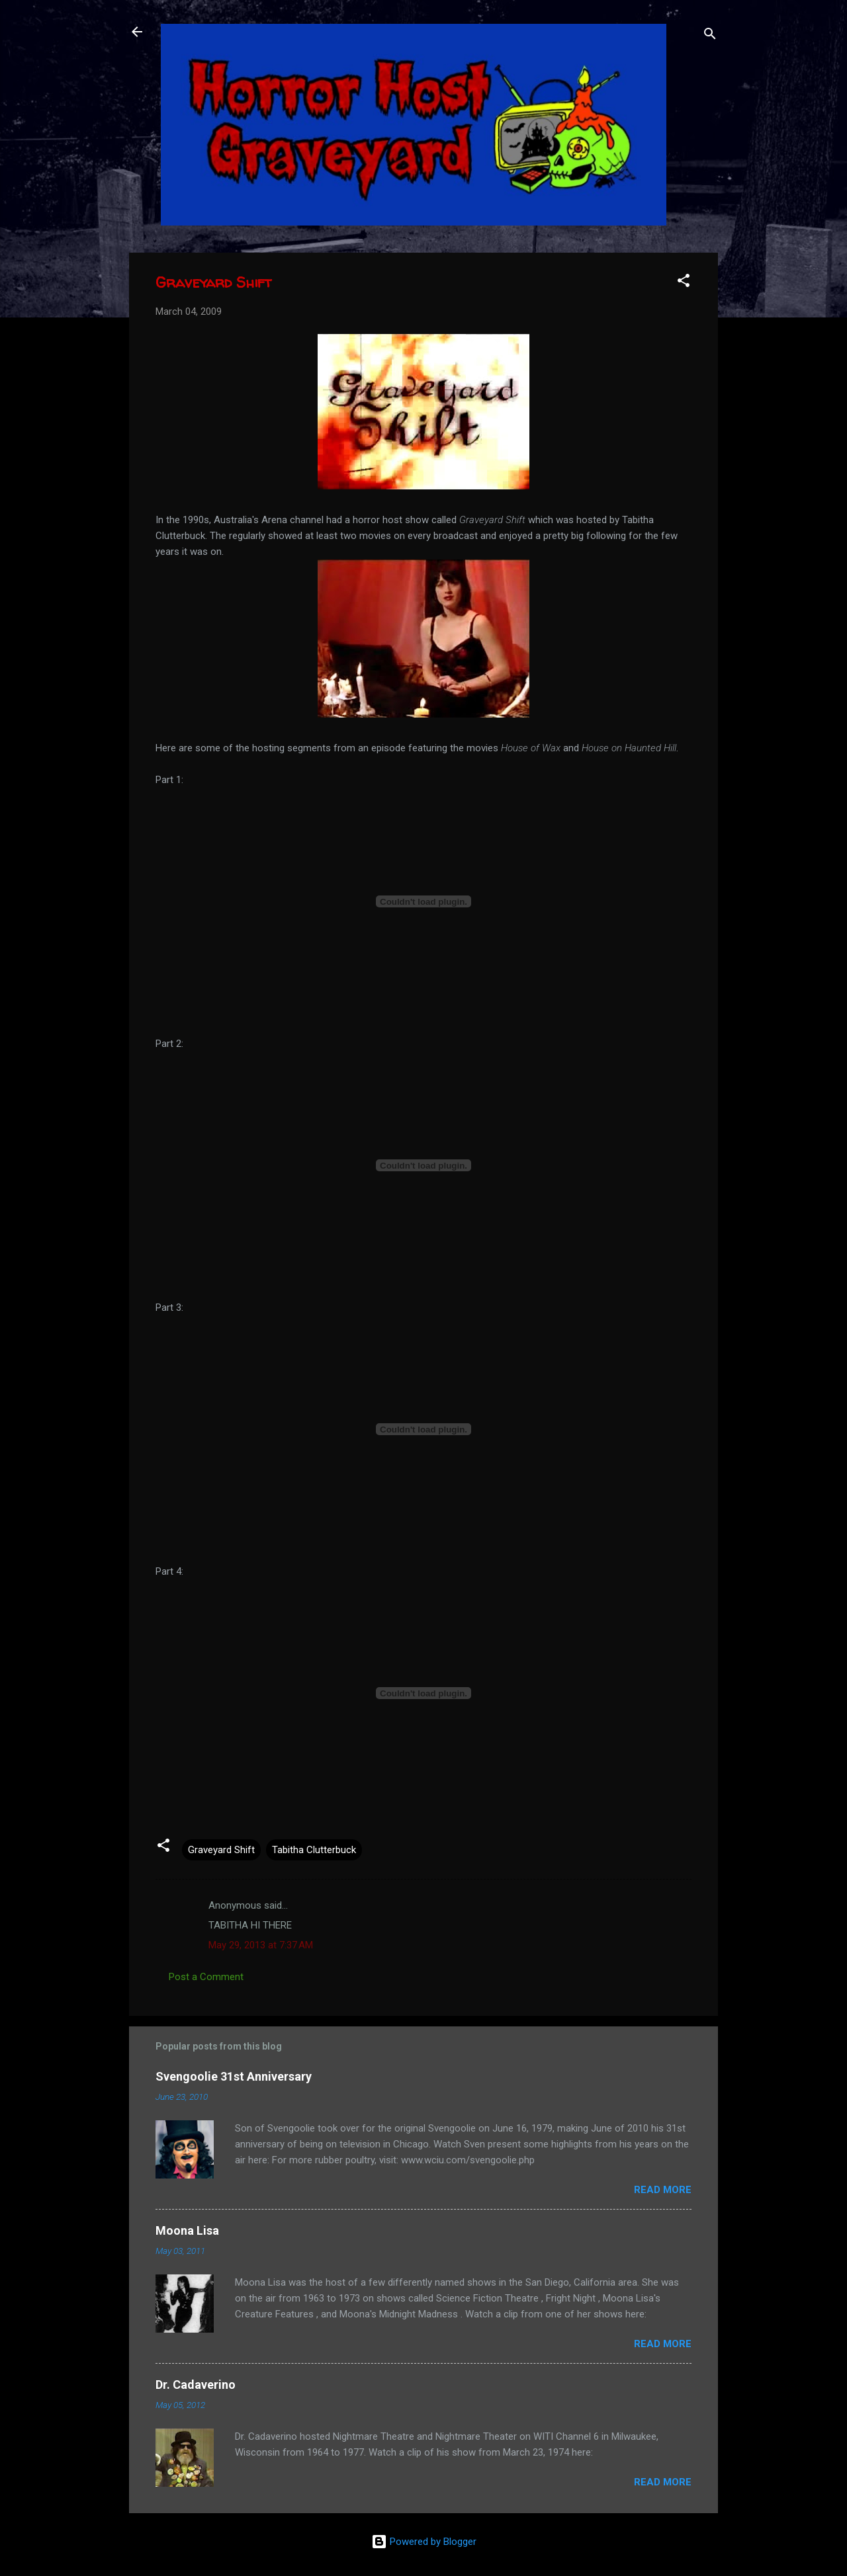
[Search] (710, 36)
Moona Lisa (187, 2230)
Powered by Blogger (423, 2542)
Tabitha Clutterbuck (314, 1850)
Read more (662, 2190)
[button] (683, 282)
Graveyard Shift (221, 1850)
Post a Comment (206, 1977)
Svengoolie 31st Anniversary (234, 2076)
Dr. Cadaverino (196, 2384)
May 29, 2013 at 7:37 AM (260, 1945)
